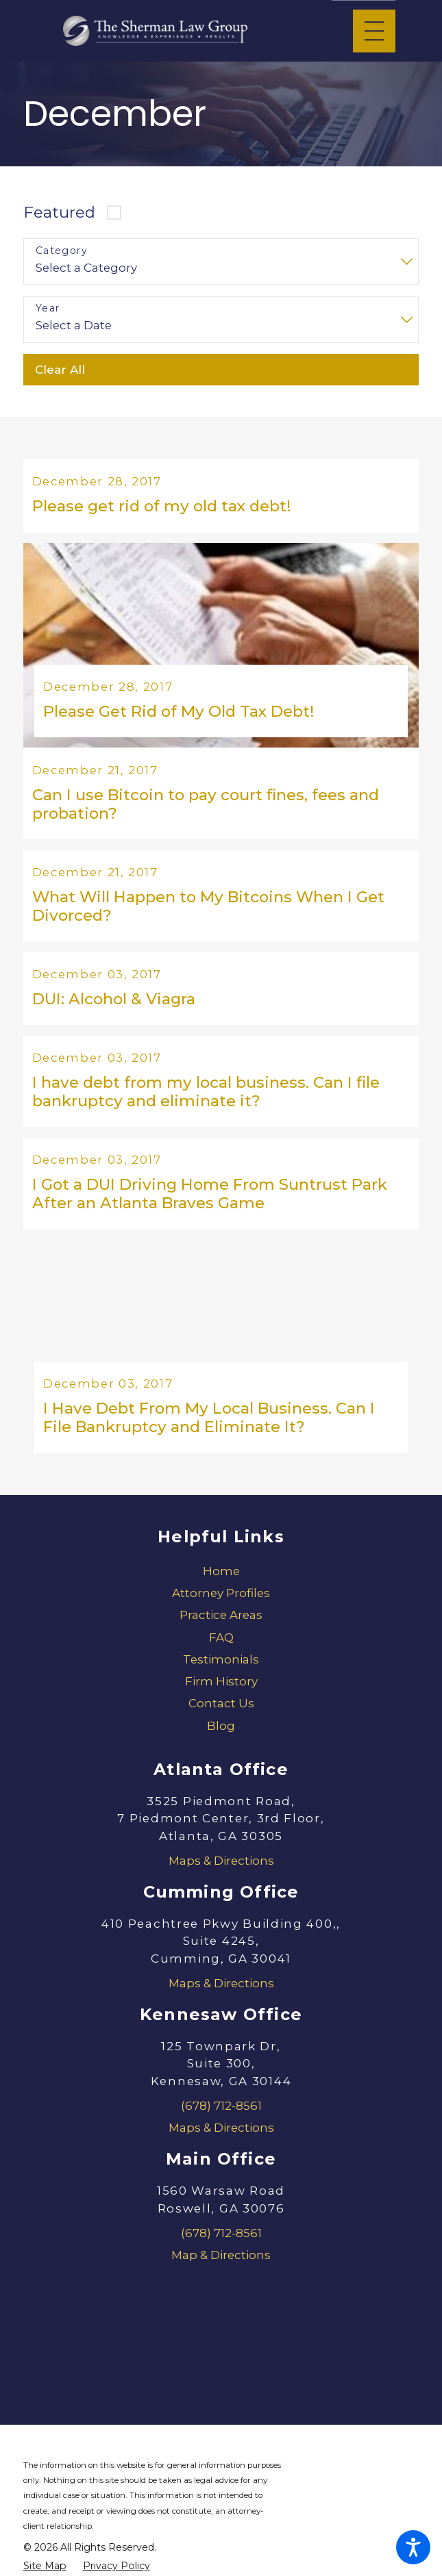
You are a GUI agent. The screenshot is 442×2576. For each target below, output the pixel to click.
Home (221, 1581)
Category (62, 251)
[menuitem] (221, 1581)
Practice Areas (221, 1626)
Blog (221, 1736)
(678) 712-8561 (221, 2116)
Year (48, 308)
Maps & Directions (221, 1871)
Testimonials (221, 1669)
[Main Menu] (374, 31)
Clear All (60, 370)
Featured (59, 212)
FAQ (221, 1648)
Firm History (221, 1691)
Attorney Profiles (221, 1603)
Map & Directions (221, 2265)
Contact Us (221, 1714)
